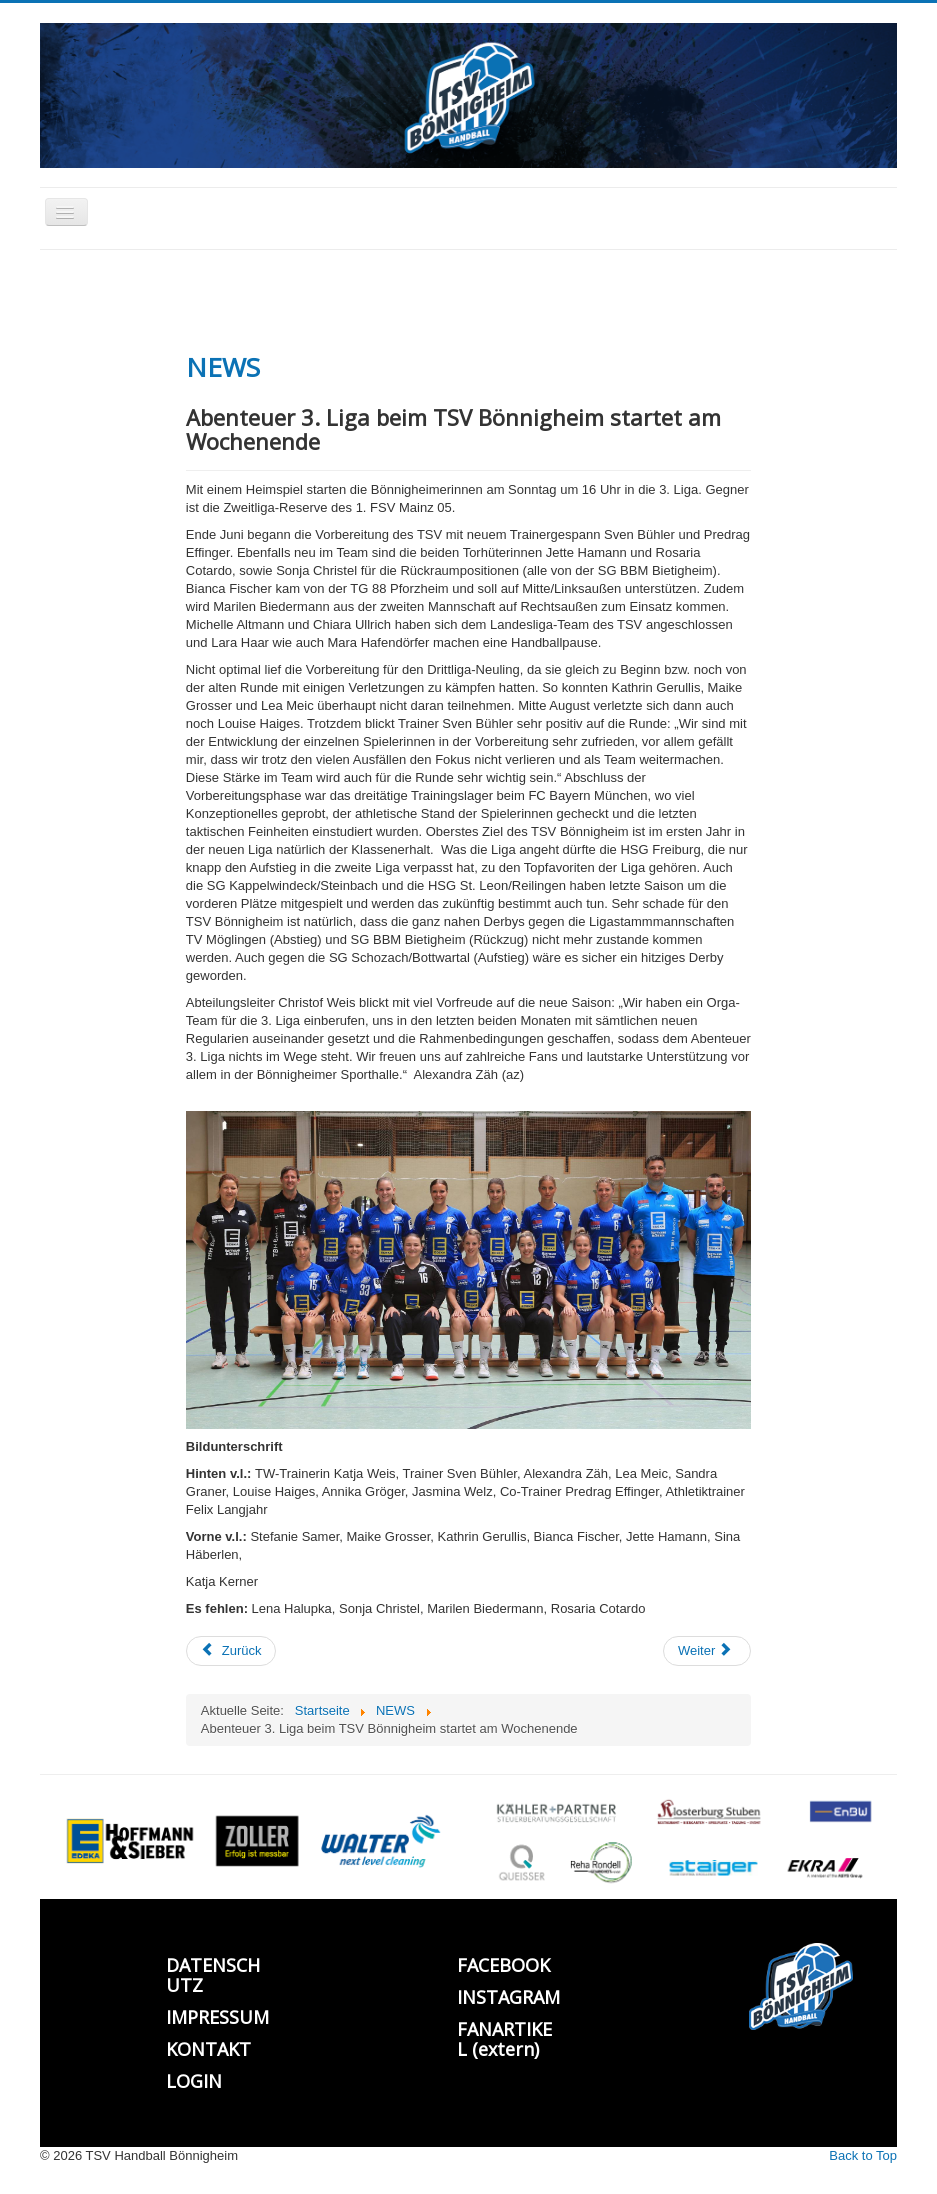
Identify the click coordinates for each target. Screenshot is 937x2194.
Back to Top (863, 2155)
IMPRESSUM (217, 2017)
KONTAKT (208, 2049)
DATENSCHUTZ (213, 1975)
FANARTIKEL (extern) (504, 2039)
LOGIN (194, 2081)
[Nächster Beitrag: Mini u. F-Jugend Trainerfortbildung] (707, 1651)
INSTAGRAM (508, 1997)
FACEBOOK (503, 1965)
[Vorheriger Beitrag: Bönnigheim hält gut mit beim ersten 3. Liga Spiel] (231, 1651)
